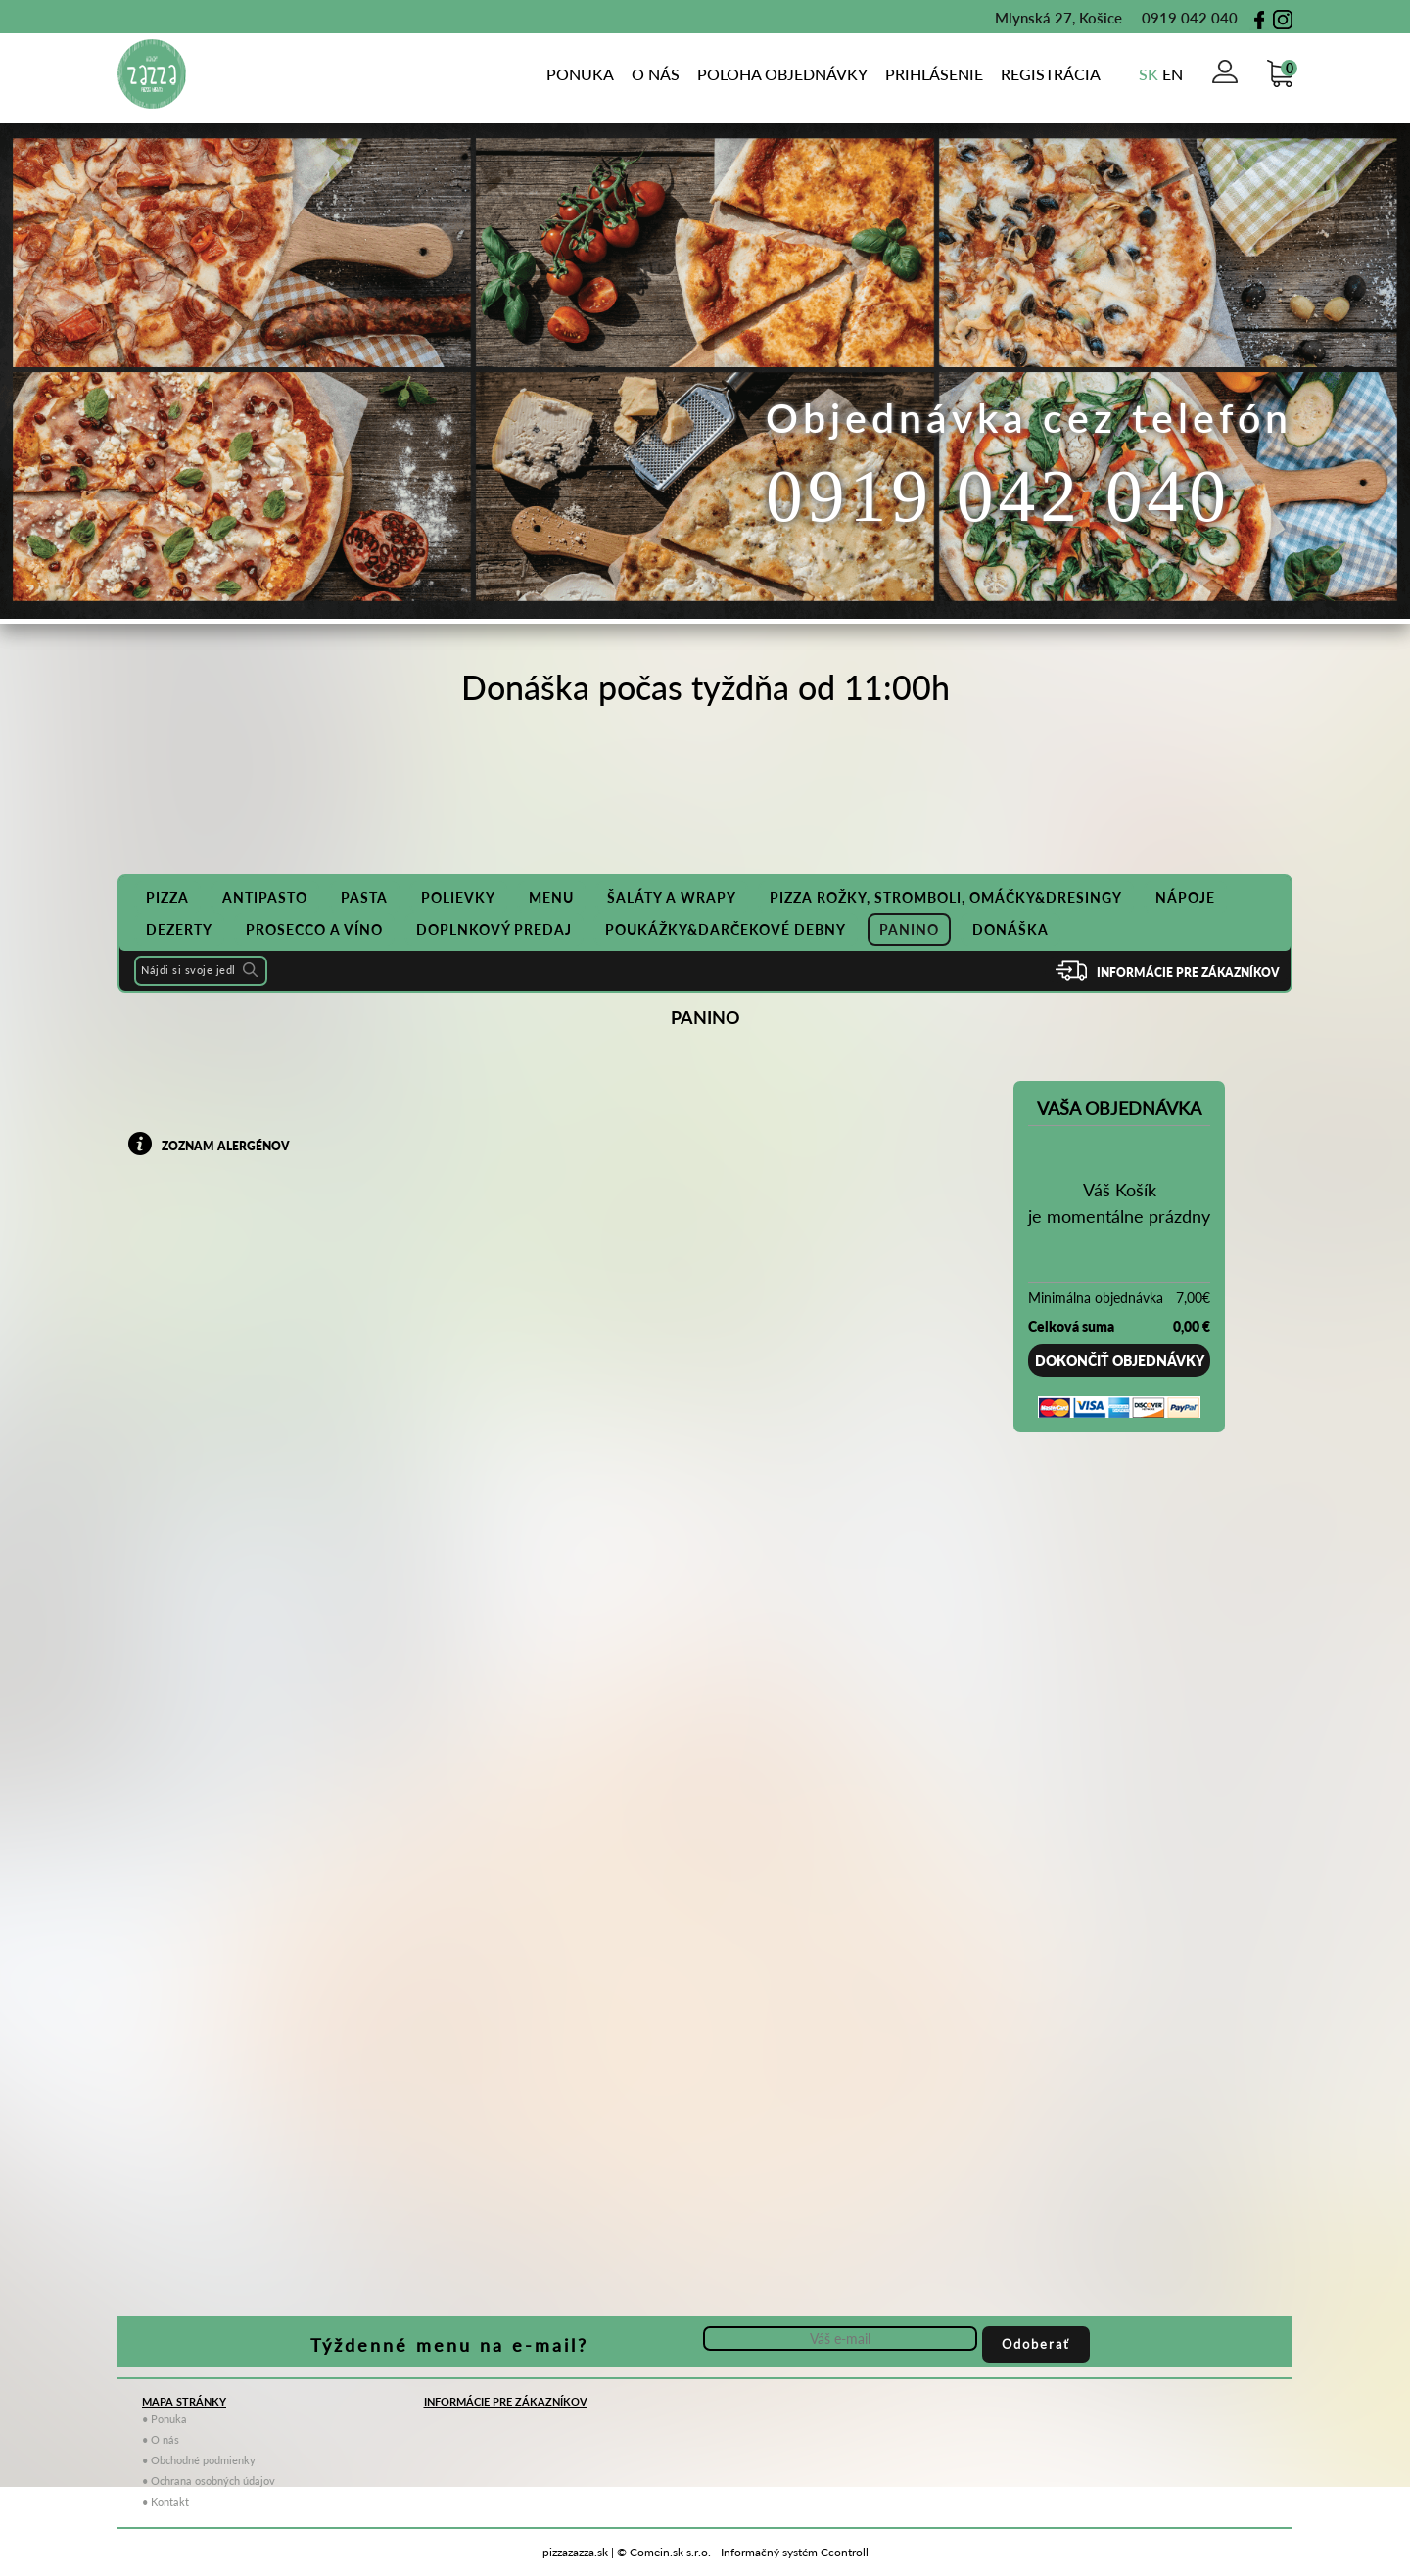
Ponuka (580, 74)
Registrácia (1051, 74)
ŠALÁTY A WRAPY (671, 897)
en (1172, 74)
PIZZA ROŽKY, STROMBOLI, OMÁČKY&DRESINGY (946, 897)
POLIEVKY (458, 897)
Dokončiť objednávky (1119, 1360)
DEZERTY (179, 929)
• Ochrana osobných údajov (208, 2480)
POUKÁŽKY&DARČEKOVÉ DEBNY (725, 929)
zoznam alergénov (226, 1146)
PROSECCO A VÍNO (314, 929)
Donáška (1010, 929)
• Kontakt (165, 2501)
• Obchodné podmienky (199, 2460)
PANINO (909, 929)
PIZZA (167, 897)
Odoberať (1036, 2344)
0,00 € (1191, 1326)
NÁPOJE (1185, 897)
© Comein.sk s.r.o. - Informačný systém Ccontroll (743, 2552)
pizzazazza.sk (575, 2552)
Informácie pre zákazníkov (1188, 972)
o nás (656, 74)
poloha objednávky (782, 74)
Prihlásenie (934, 74)
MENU (551, 897)
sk (1148, 74)
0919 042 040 (1180, 17)
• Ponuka (164, 2418)
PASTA (364, 897)
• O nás (160, 2439)
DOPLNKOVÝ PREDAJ (494, 929)
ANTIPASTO (264, 897)
